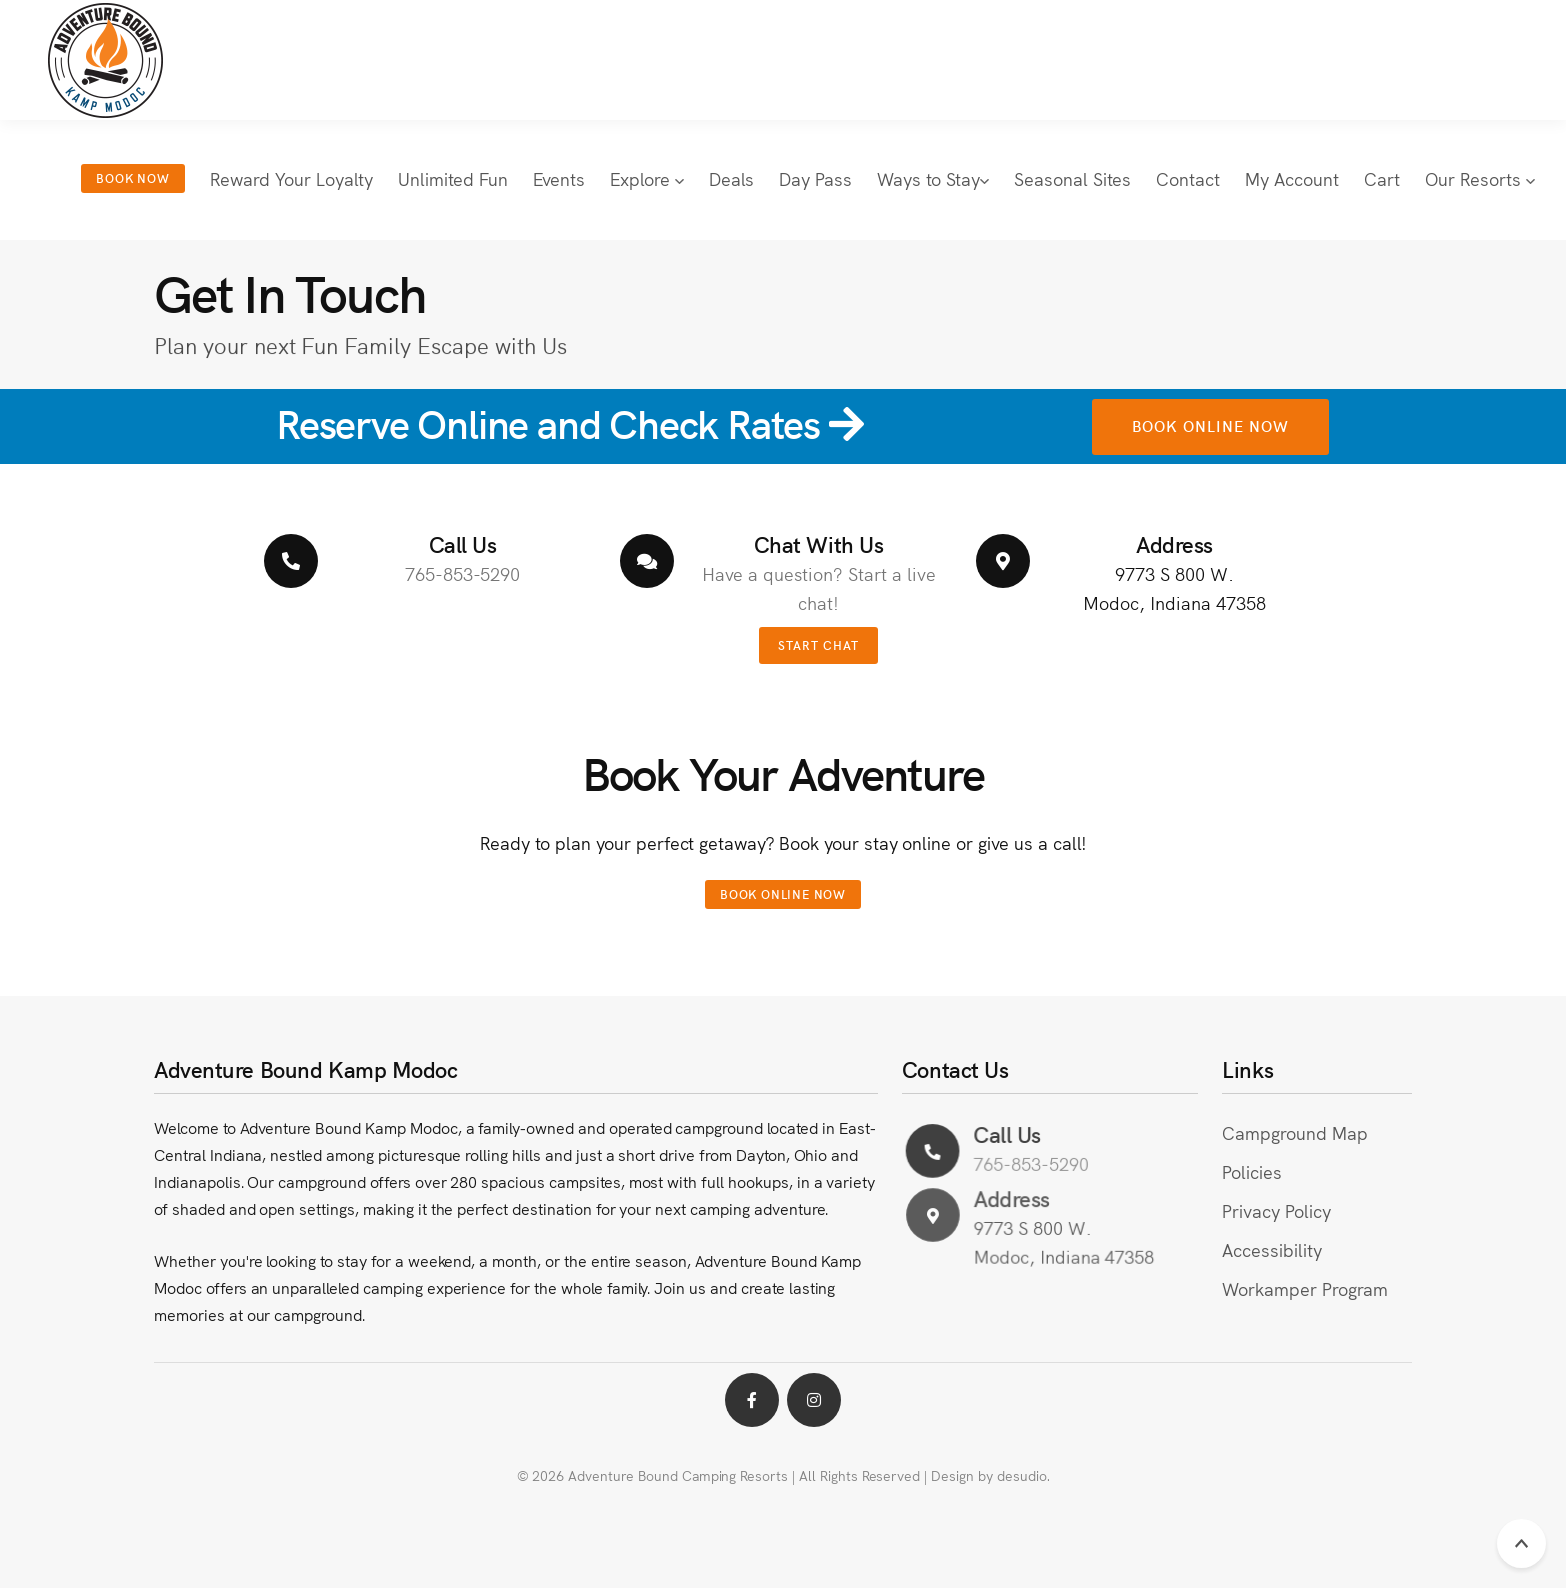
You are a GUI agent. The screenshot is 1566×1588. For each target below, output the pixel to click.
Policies (1252, 1171)
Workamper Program (1304, 1288)
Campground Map (1294, 1132)
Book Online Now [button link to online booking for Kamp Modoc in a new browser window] (1210, 425)
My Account (1292, 178)
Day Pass (815, 178)
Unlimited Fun (453, 178)
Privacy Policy (1276, 1210)
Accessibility (1272, 1249)
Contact (1188, 178)
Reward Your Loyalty (291, 178)
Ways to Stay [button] (933, 178)
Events (559, 178)
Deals (731, 178)
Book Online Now (783, 893)
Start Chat (818, 644)
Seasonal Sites (1072, 178)
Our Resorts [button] (1480, 178)
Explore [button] (647, 178)
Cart (1382, 178)
